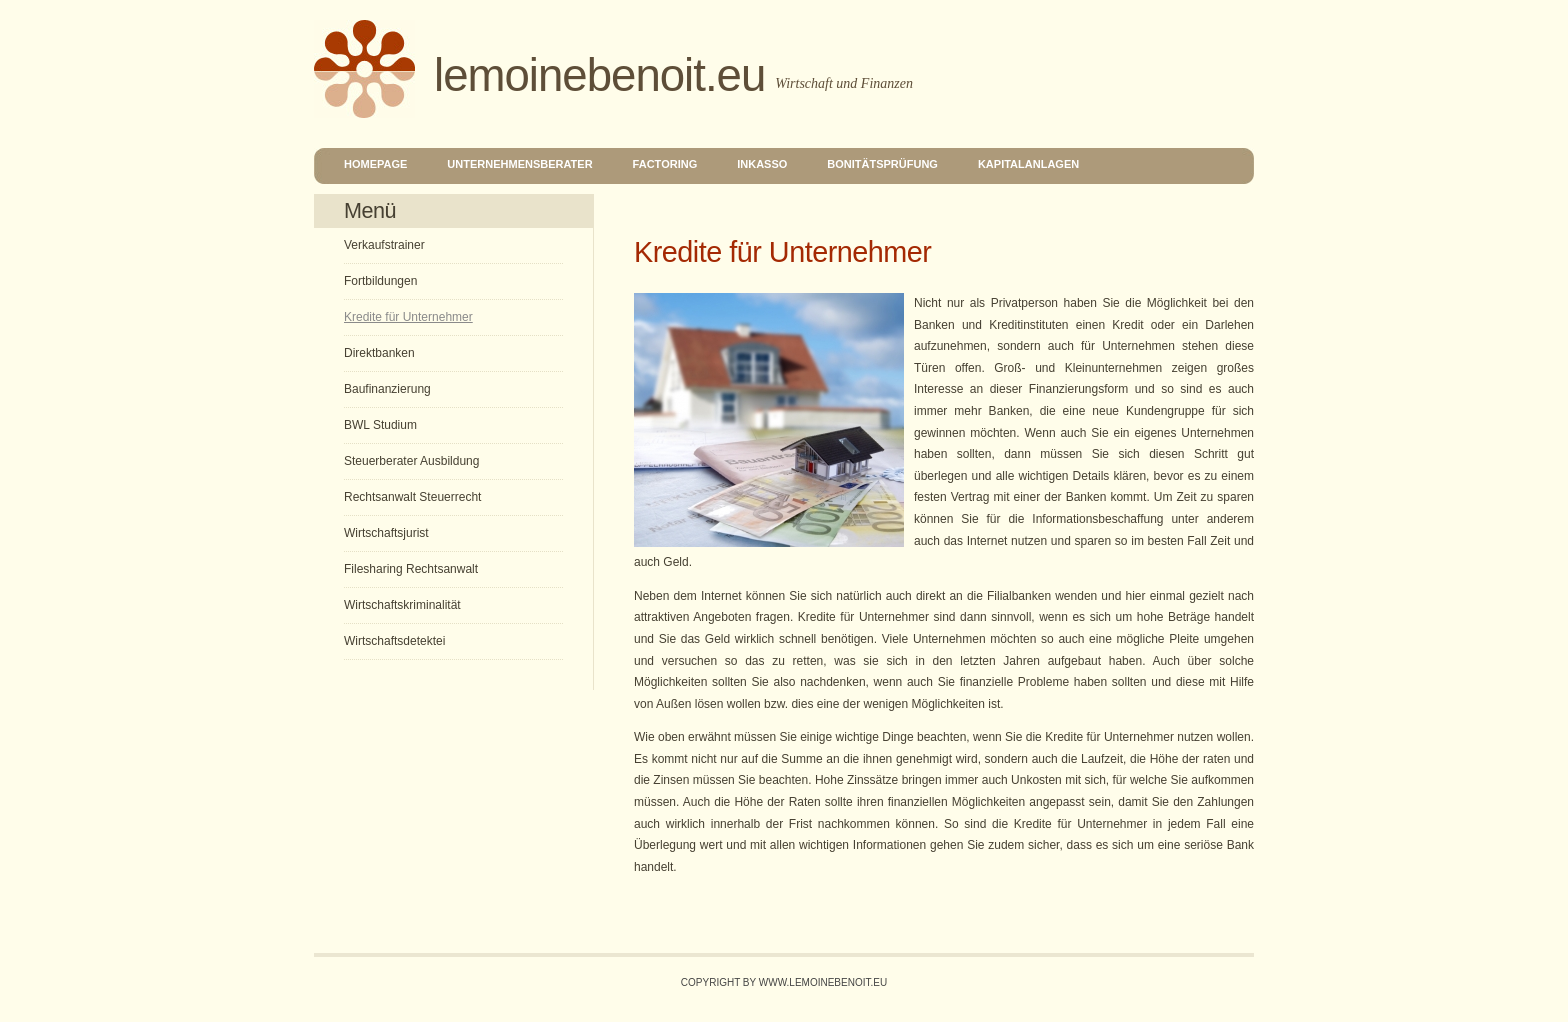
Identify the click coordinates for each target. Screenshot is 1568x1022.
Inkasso (762, 164)
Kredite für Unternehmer (408, 317)
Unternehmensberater (519, 164)
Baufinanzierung (387, 389)
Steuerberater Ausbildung (411, 461)
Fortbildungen (380, 281)
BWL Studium (380, 425)
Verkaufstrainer (384, 245)
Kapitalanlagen (1028, 164)
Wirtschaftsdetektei (394, 641)
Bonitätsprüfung (882, 164)
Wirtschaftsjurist (386, 533)
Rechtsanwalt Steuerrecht (412, 497)
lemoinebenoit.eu (599, 75)
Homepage (375, 164)
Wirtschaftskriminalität (402, 605)
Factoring (665, 164)
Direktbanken (379, 353)
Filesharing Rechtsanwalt (411, 569)
